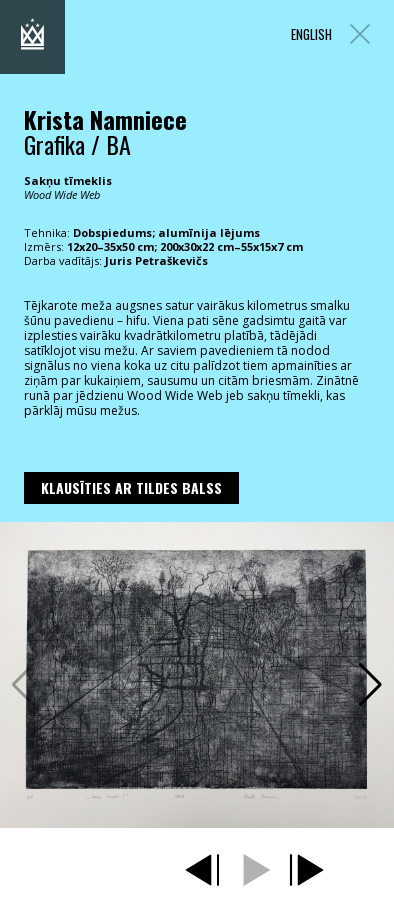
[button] (370, 685)
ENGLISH (311, 34)
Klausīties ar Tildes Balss (131, 487)
